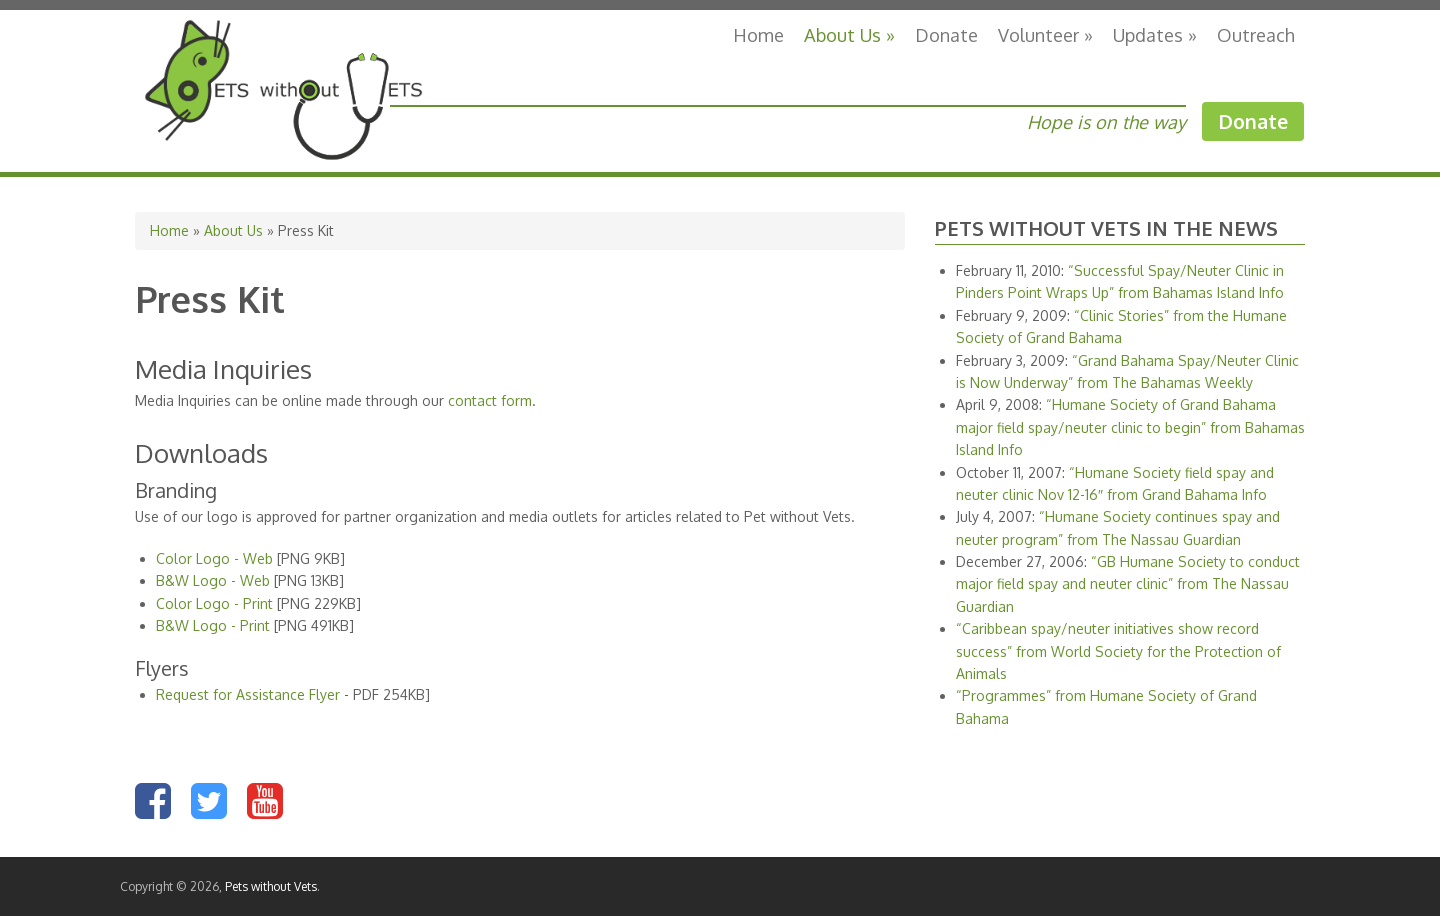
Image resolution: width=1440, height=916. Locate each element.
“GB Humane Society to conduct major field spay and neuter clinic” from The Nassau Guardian (1128, 584)
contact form (490, 400)
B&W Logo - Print (213, 625)
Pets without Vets (271, 886)
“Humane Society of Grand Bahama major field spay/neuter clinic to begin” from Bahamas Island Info (1130, 427)
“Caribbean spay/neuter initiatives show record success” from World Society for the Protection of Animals (1118, 651)
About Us (849, 34)
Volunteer (1045, 34)
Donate (946, 34)
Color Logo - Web (214, 558)
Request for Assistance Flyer (248, 694)
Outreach (1256, 34)
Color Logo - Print (214, 603)
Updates (1155, 34)
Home (758, 34)
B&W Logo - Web (213, 580)
